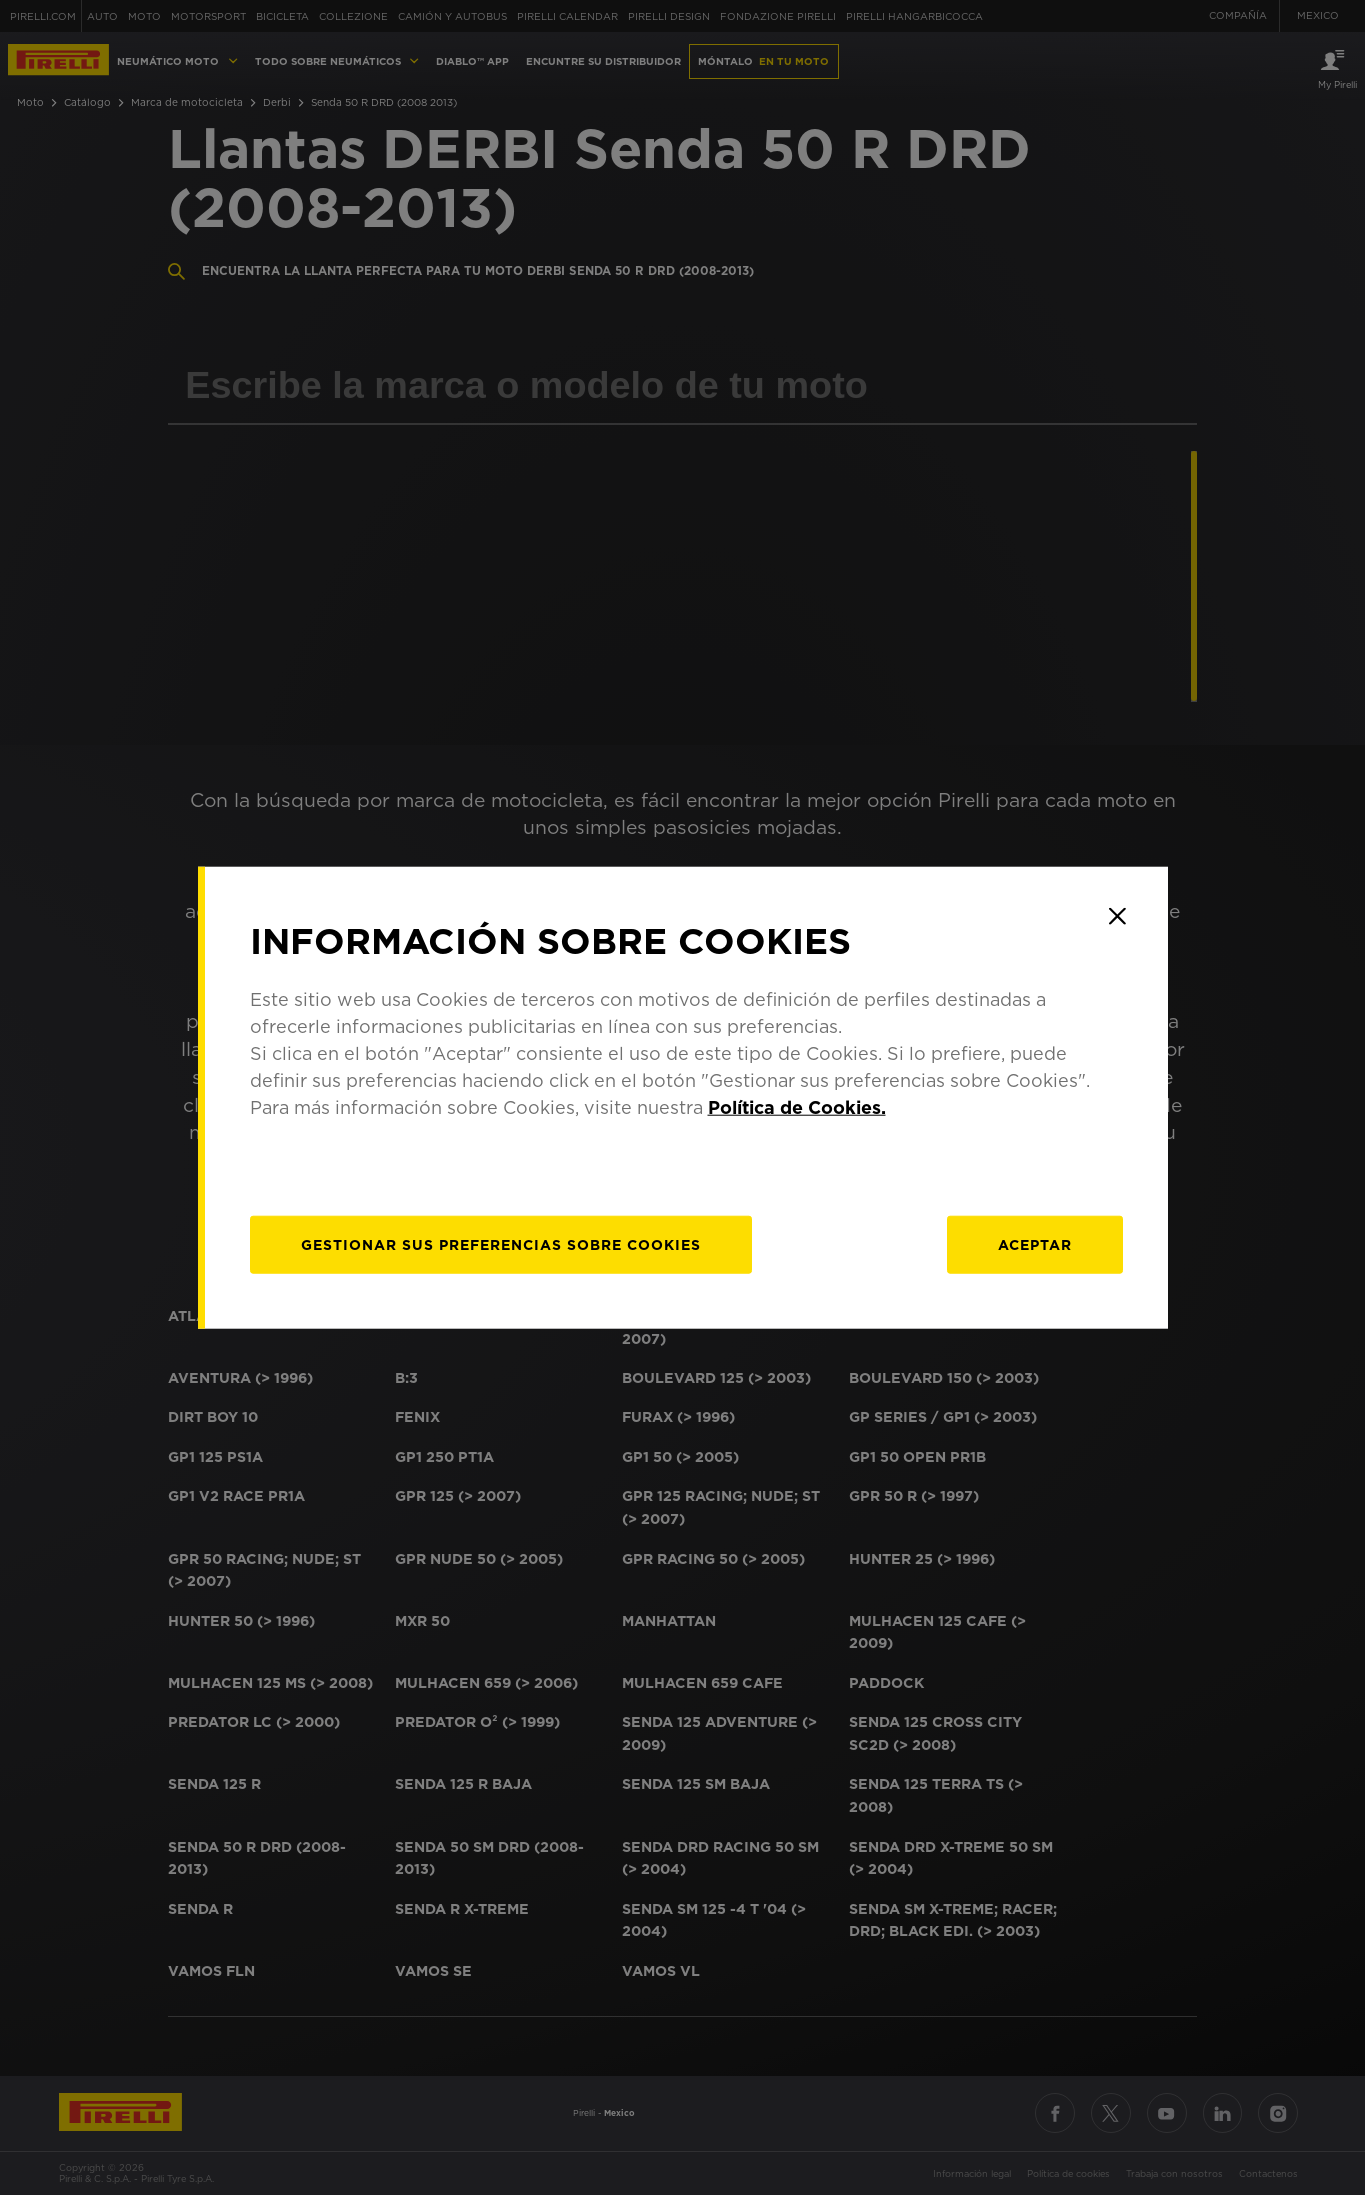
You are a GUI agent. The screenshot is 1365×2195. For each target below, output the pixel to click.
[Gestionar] (501, 1245)
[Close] (1118, 916)
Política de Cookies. (797, 1107)
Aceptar (1035, 1245)
